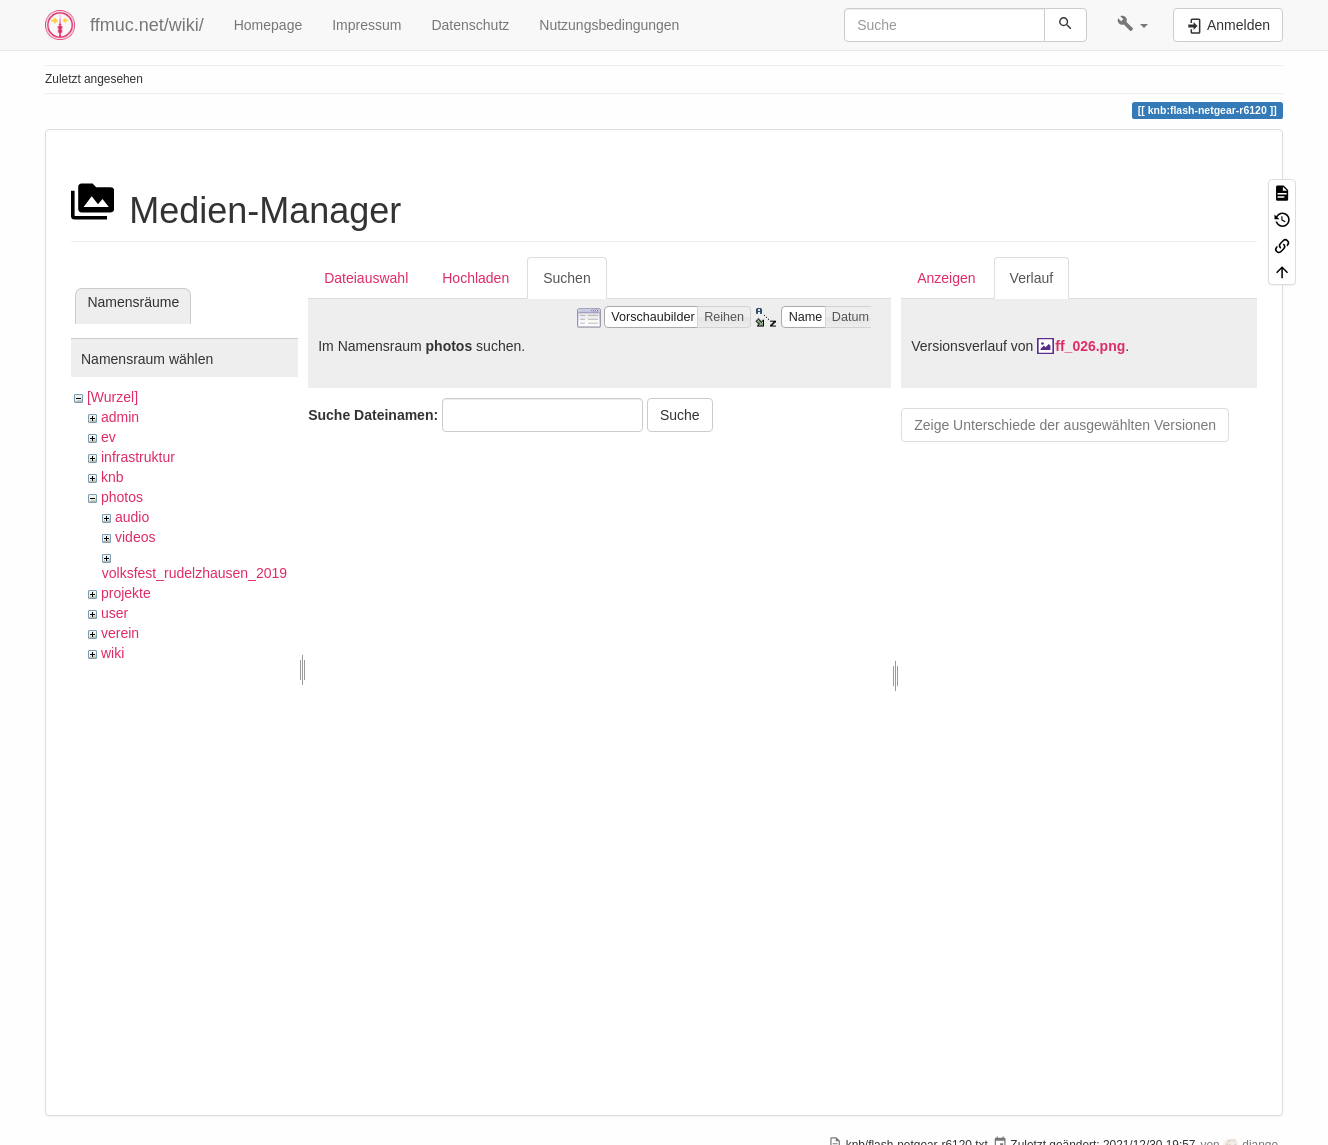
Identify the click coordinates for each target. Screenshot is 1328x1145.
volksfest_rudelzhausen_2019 (194, 573)
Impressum (366, 25)
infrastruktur (138, 457)
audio (132, 517)
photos (122, 497)
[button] (1132, 25)
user (114, 613)
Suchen (566, 278)
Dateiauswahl (366, 278)
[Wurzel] (112, 397)
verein (120, 633)
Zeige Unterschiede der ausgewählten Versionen (1065, 425)
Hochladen (475, 278)
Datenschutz (470, 25)
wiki (112, 653)
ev (108, 437)
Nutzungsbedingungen (609, 25)
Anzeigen (946, 278)
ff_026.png (1090, 346)
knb (112, 477)
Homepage (268, 25)
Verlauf (1032, 278)
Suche (680, 415)
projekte (126, 593)
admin (120, 417)
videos (135, 537)
